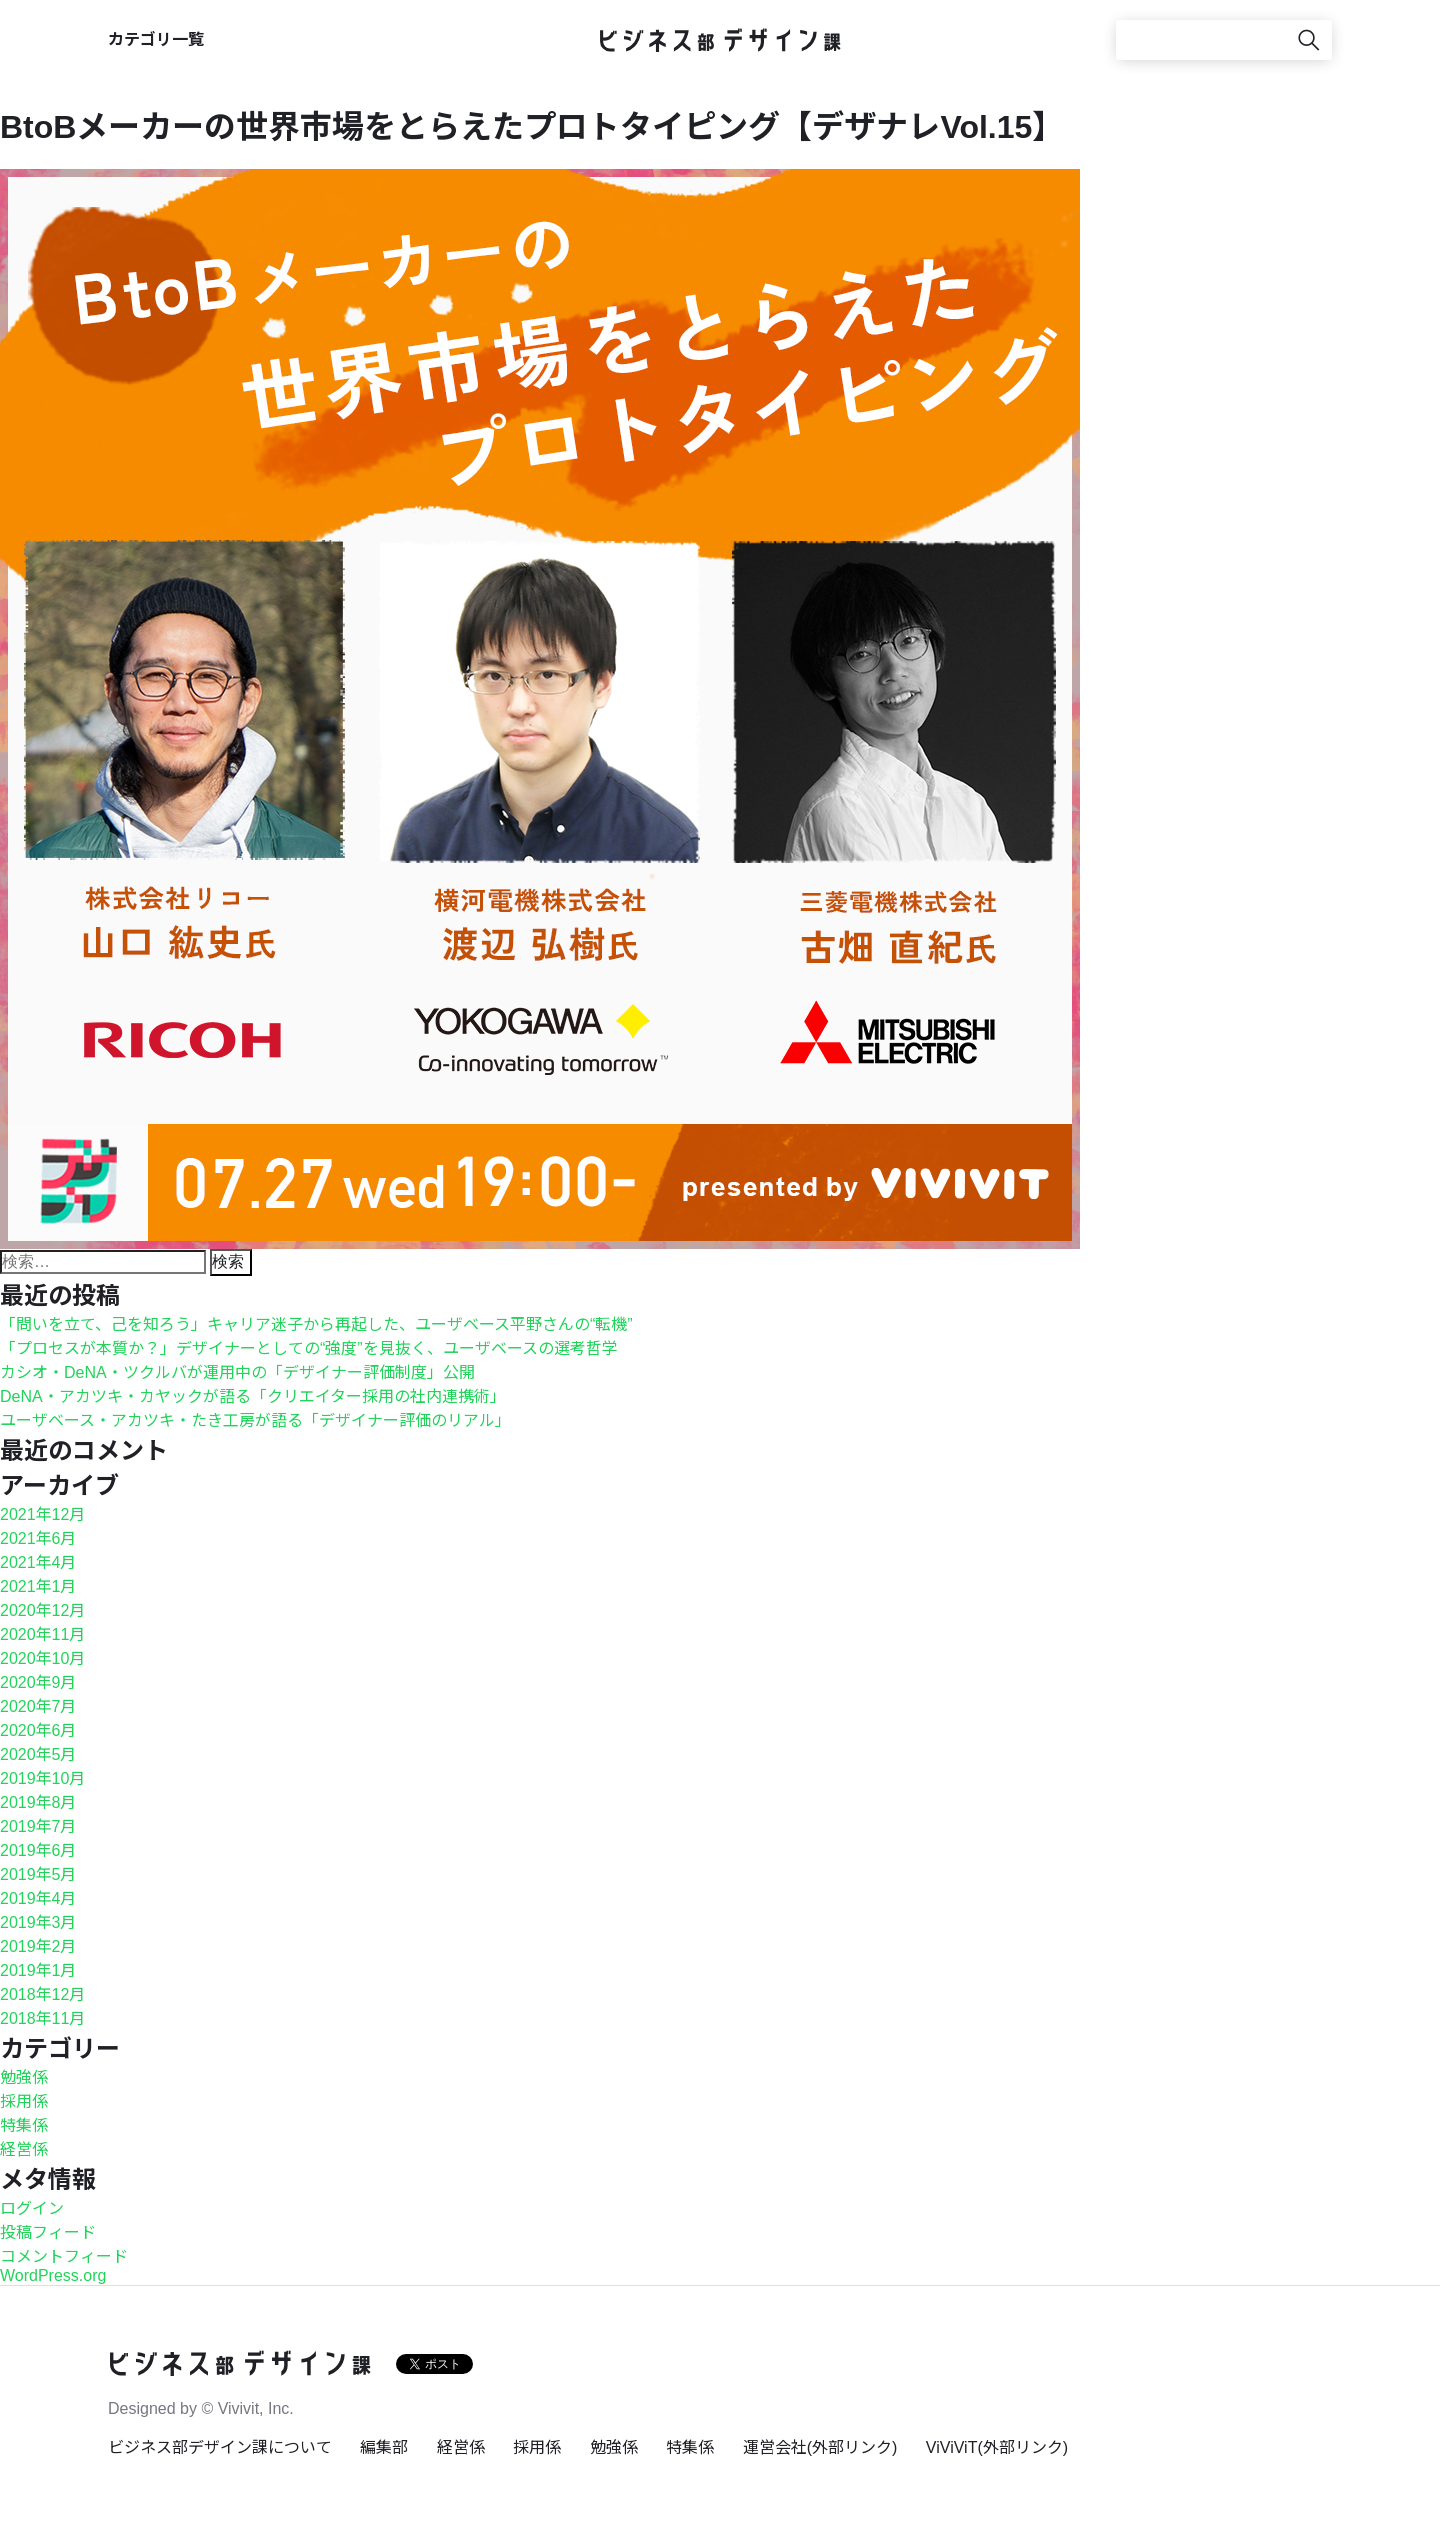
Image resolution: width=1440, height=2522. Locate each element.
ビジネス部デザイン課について (220, 2447)
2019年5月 (38, 1874)
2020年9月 (38, 1682)
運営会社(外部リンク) (820, 2447)
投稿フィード (48, 2232)
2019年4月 (38, 1898)
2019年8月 (38, 1802)
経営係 (24, 2149)
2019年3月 (38, 1922)
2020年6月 (38, 1730)
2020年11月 (42, 1634)
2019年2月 (38, 1946)
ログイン (32, 2208)
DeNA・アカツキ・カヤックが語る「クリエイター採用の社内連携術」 (253, 1396)
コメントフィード (64, 2256)
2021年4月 (38, 1562)
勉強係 (24, 2077)
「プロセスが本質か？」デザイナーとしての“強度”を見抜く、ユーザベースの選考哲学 (309, 1348)
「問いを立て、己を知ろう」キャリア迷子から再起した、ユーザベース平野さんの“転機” (316, 1324)
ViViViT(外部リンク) (997, 2447)
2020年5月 (38, 1754)
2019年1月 (38, 1970)
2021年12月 (42, 1514)
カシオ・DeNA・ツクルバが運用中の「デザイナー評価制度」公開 (237, 1372)
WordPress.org (53, 2275)
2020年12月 (42, 1610)
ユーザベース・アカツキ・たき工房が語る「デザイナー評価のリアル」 (255, 1420)
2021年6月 (38, 1538)
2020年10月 (42, 1658)
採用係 (24, 2101)
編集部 (384, 2447)
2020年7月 (38, 1706)
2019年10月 (42, 1778)
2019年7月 (38, 1826)
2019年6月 (38, 1850)
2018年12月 (42, 1994)
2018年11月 (42, 2018)
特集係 (24, 2125)
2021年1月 (38, 1586)
